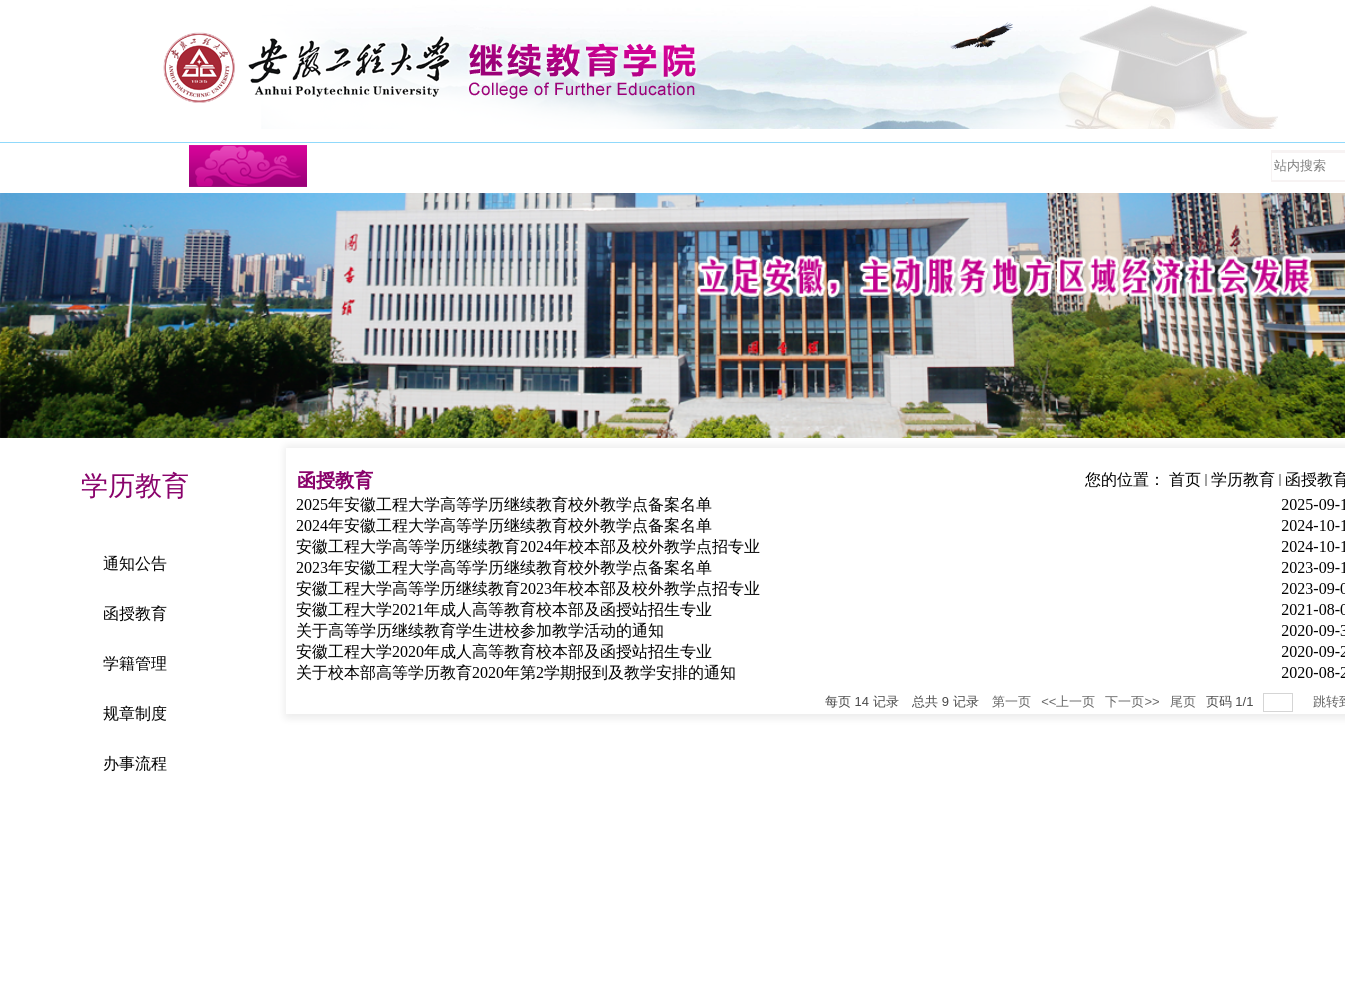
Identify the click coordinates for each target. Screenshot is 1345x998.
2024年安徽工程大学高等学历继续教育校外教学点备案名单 (504, 525)
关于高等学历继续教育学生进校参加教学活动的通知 (480, 630)
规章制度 (135, 713)
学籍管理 (135, 663)
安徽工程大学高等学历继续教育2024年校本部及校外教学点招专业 (528, 546)
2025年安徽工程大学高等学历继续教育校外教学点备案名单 (504, 504)
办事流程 (135, 763)
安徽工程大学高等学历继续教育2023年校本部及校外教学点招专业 (528, 588)
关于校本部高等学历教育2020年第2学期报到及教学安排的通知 (516, 672)
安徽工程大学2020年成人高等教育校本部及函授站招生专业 (504, 651)
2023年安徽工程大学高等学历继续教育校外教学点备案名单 (504, 567)
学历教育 (1243, 479)
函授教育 (135, 613)
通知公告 (135, 563)
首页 (1185, 479)
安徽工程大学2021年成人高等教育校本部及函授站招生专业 (504, 609)
